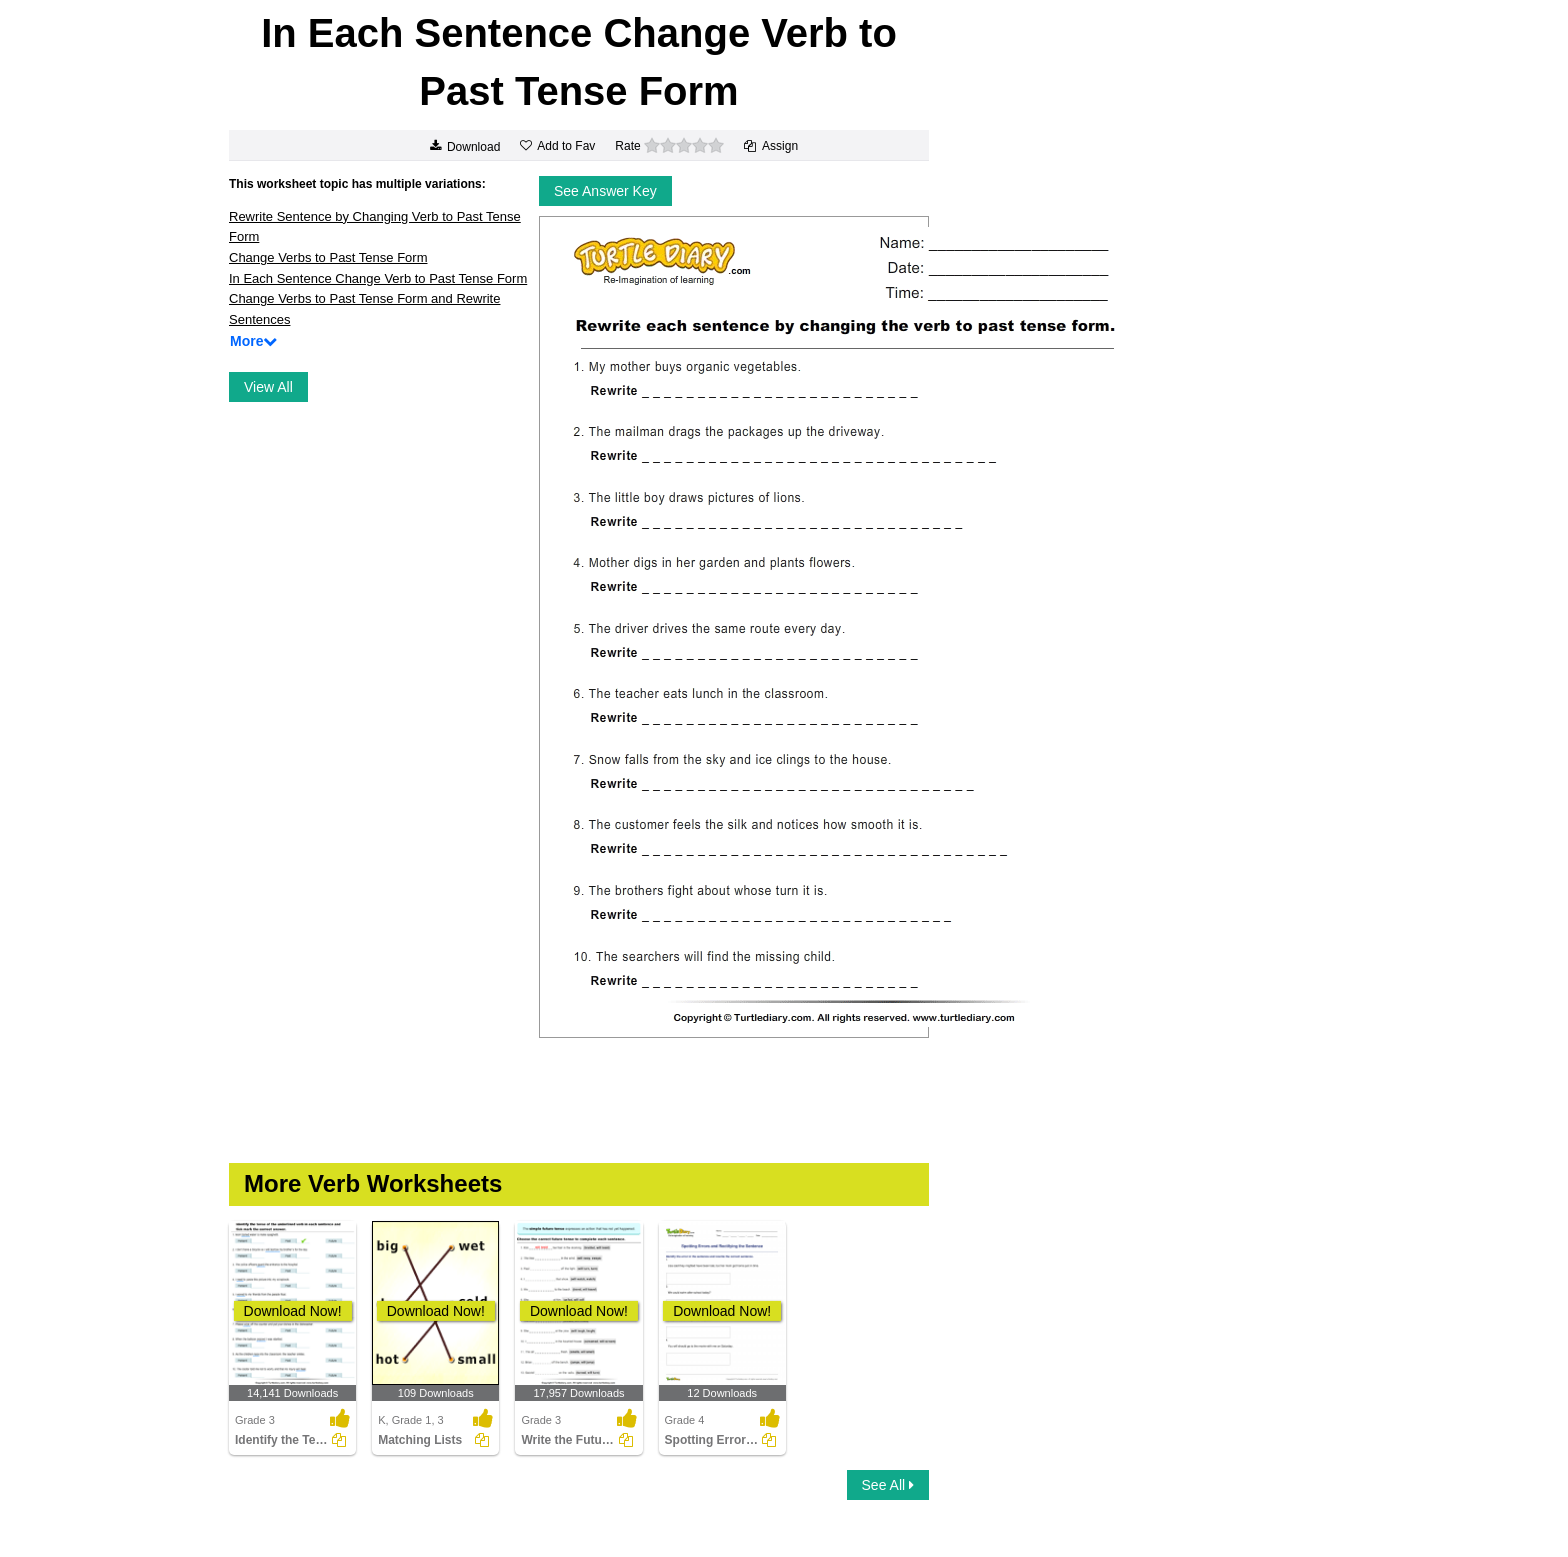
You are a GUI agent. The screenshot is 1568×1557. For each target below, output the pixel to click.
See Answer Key (605, 191)
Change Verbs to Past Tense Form (328, 257)
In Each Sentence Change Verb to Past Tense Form (378, 278)
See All (888, 1485)
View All (268, 387)
